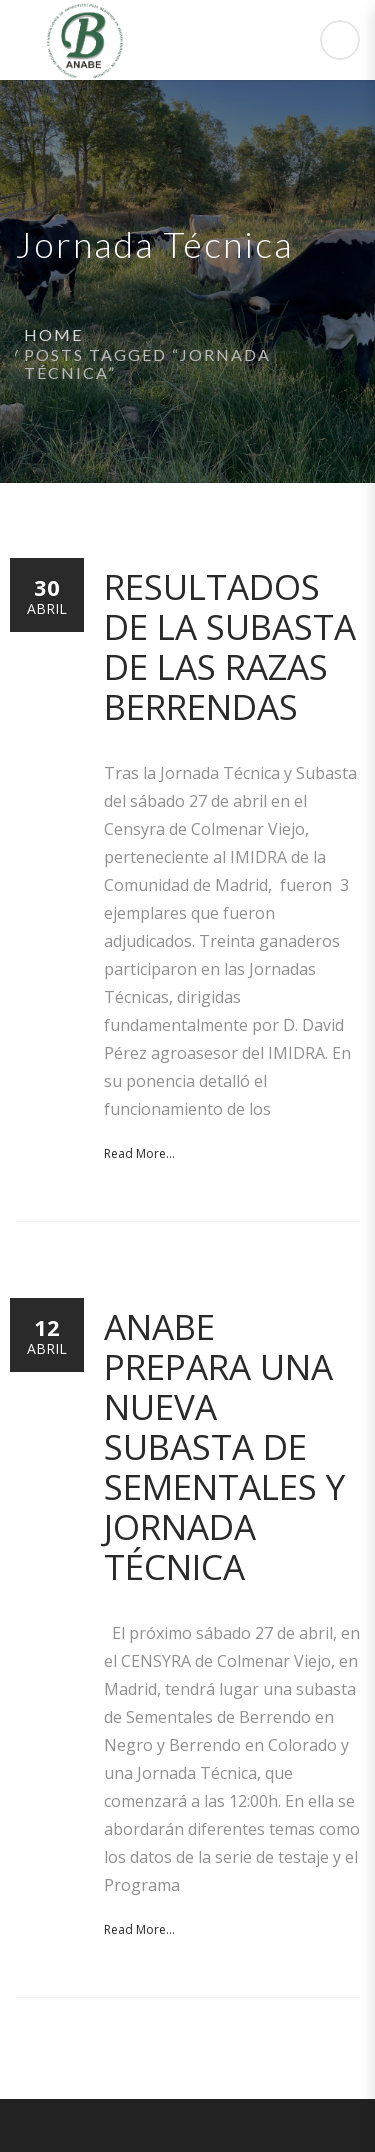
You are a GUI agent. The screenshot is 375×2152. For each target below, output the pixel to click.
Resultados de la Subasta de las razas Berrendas (230, 646)
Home (53, 334)
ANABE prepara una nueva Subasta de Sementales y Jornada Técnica (224, 1446)
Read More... (139, 1153)
